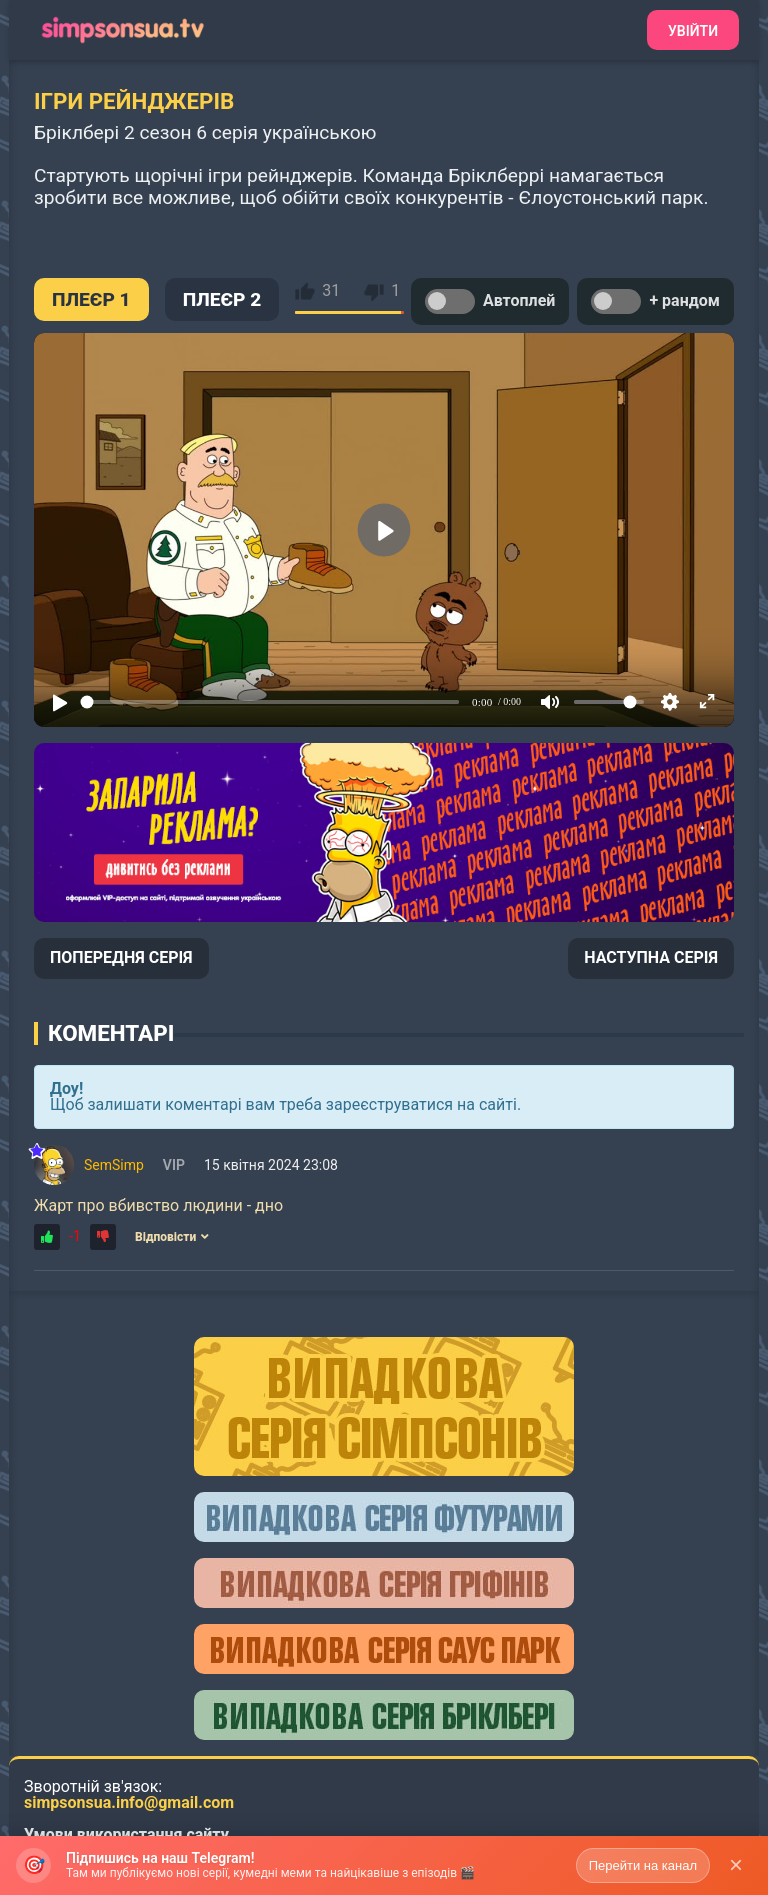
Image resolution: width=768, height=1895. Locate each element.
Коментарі (111, 1033)
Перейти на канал (643, 1865)
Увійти (693, 31)
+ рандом (655, 301)
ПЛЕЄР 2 (222, 299)
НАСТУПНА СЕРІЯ (651, 957)
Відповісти (172, 1237)
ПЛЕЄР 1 (91, 299)
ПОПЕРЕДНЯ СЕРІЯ (121, 957)
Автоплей (490, 301)
